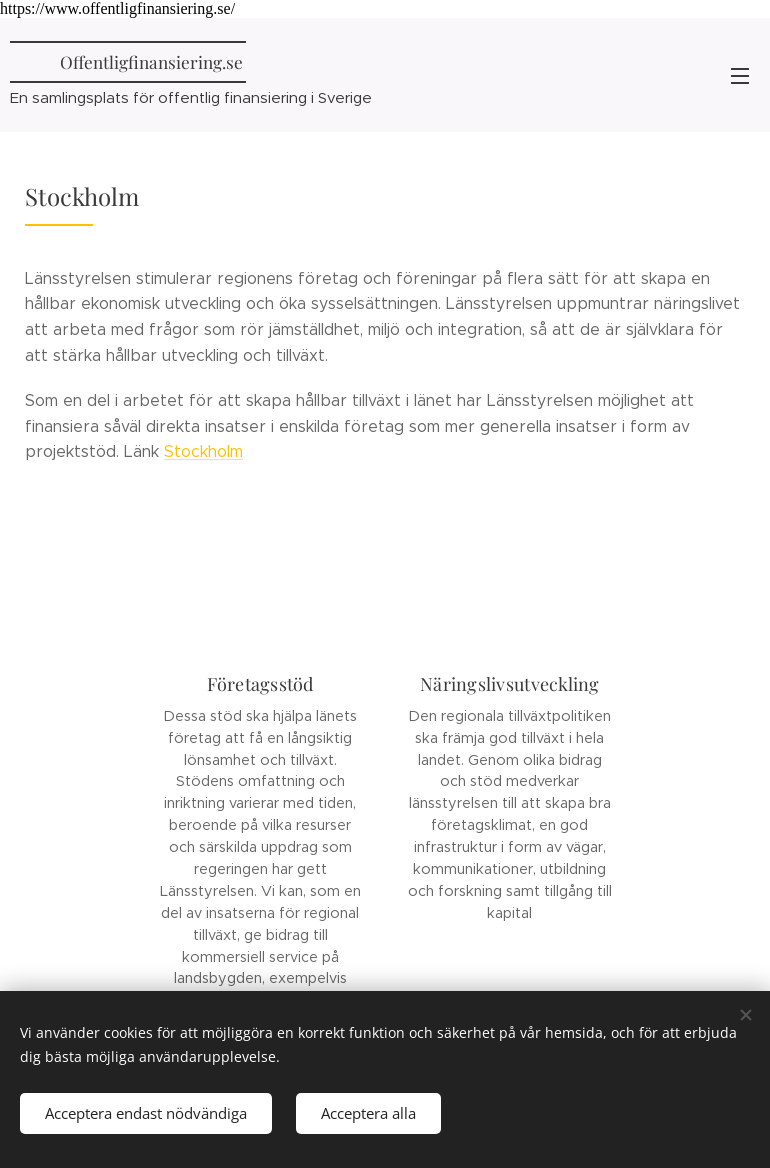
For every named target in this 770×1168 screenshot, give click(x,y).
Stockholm (203, 452)
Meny (740, 76)
